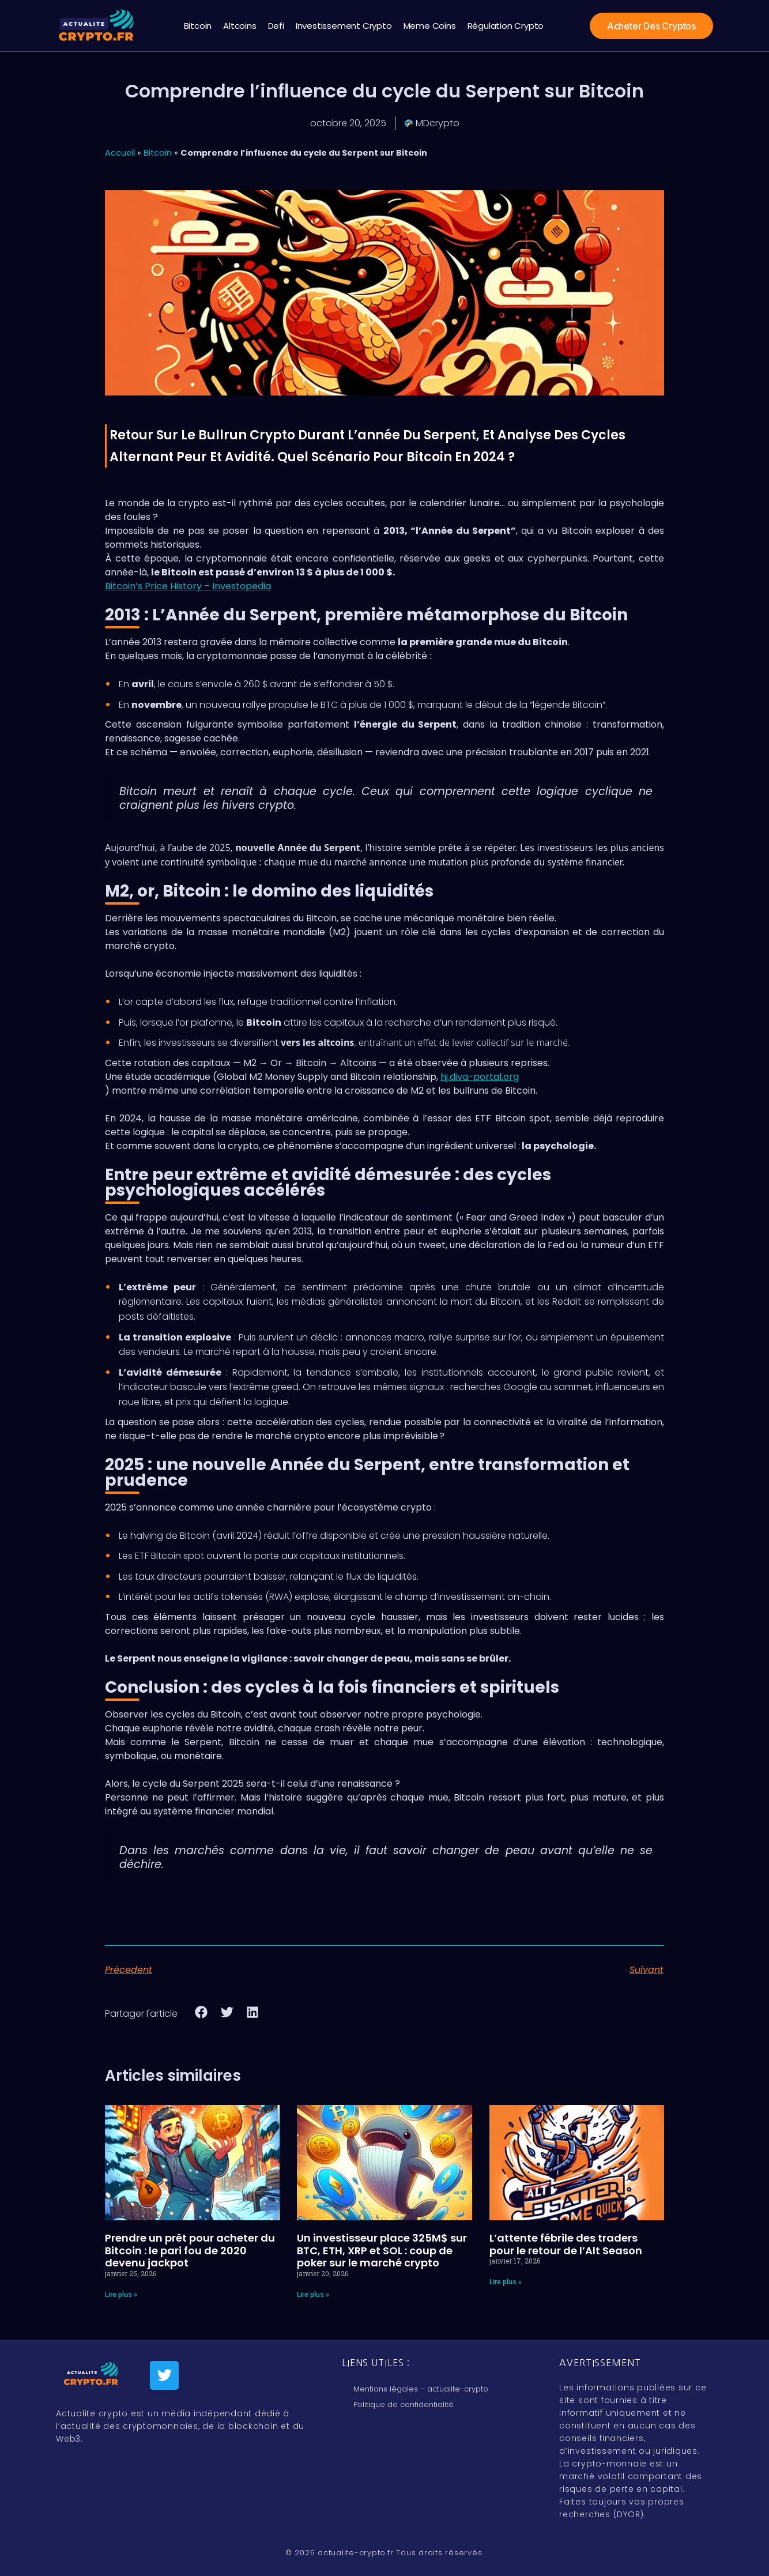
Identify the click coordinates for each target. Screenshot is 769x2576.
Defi (276, 26)
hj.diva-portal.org (479, 1076)
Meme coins (430, 26)
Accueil (120, 153)
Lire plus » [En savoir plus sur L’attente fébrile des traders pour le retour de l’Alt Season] (505, 2282)
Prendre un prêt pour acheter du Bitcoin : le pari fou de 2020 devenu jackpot (190, 2250)
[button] (201, 2012)
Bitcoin (198, 26)
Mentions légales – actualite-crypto (420, 2388)
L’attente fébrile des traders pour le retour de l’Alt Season (565, 2244)
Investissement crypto (344, 26)
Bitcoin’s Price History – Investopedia (188, 586)
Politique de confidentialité (403, 2404)
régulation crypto (506, 26)
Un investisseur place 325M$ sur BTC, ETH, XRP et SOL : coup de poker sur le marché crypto (382, 2250)
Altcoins (239, 26)
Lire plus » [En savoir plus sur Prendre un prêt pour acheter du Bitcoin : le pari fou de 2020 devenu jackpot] (121, 2295)
